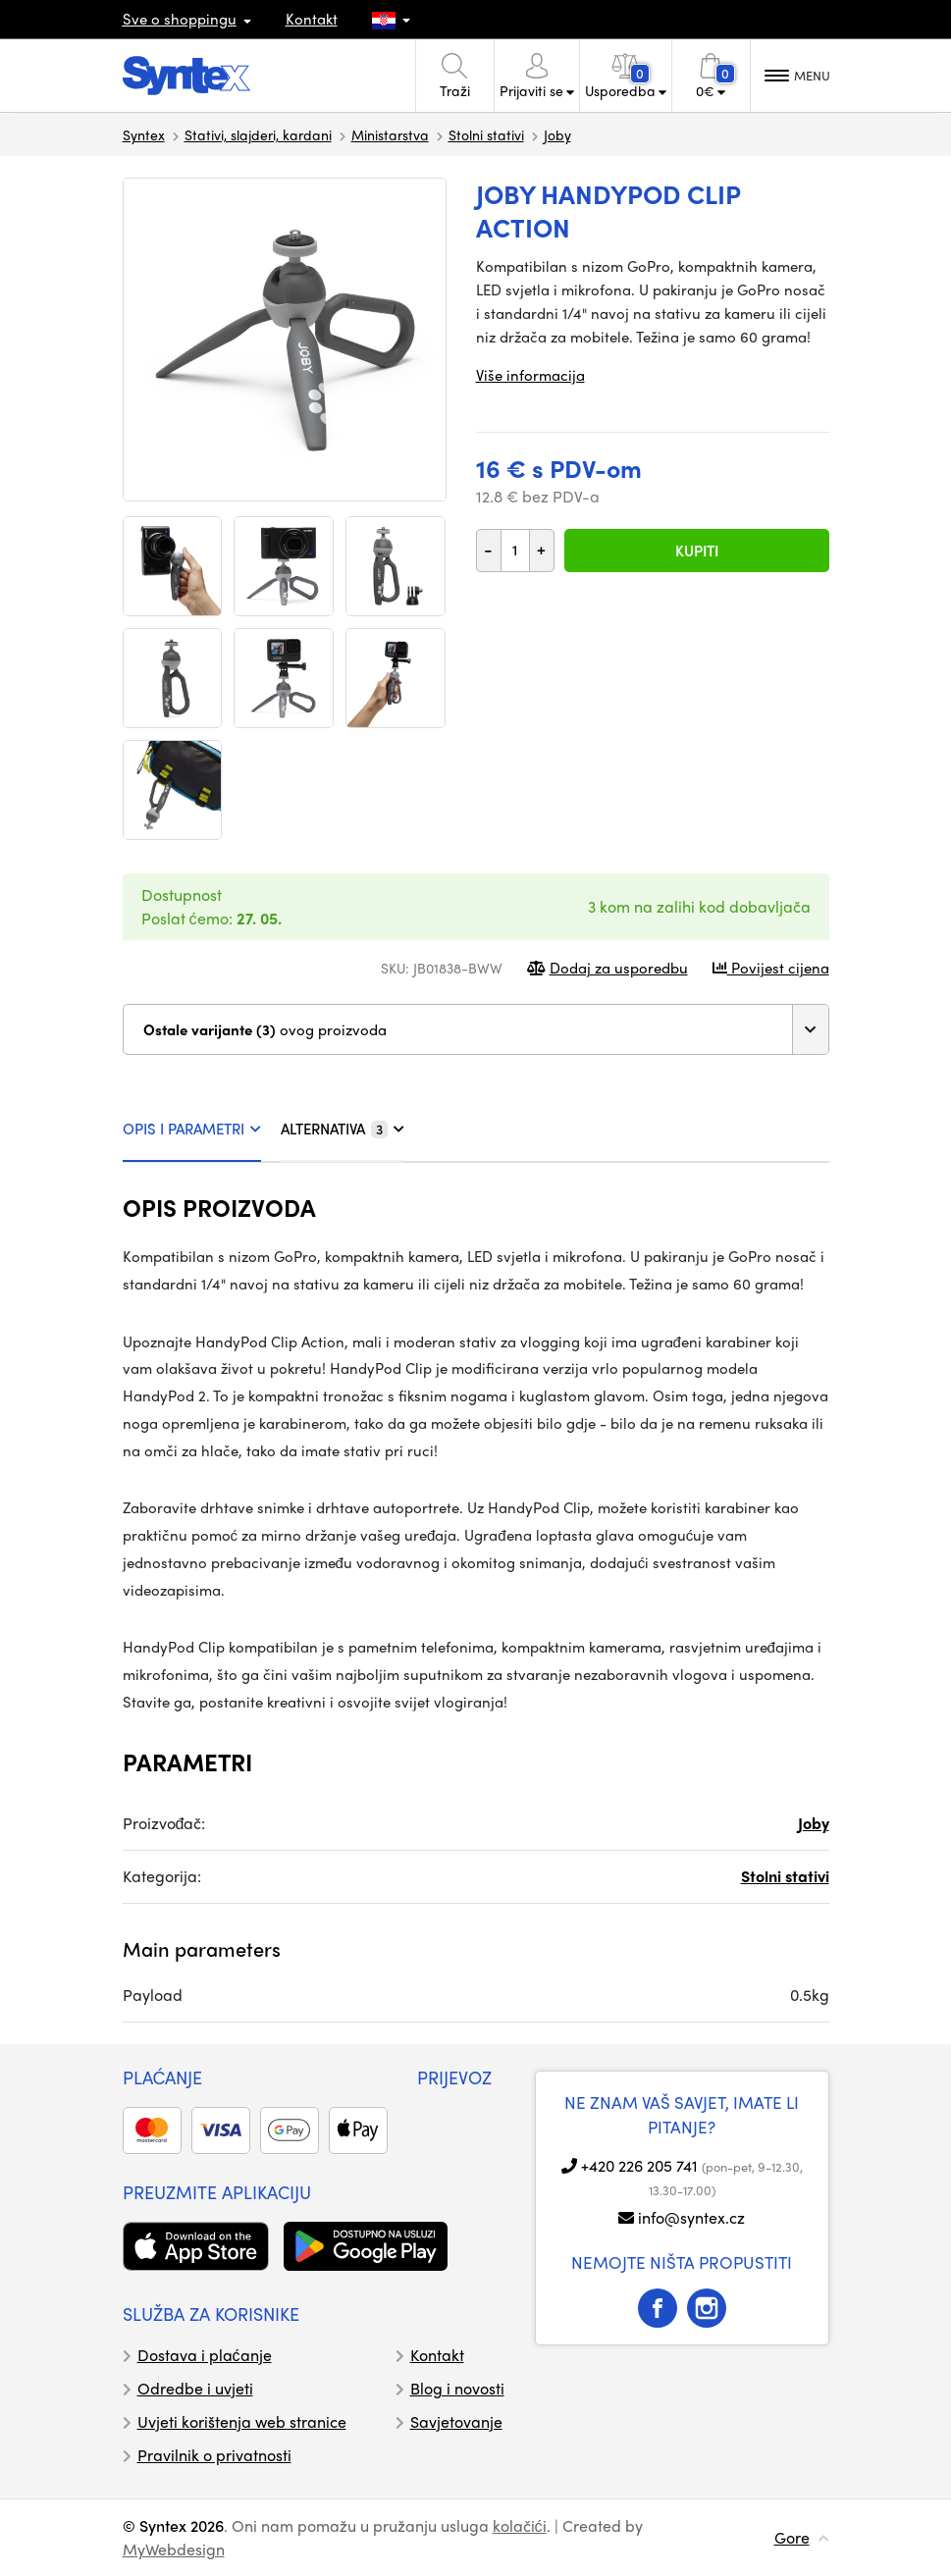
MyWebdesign (174, 2549)
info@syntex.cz (691, 2217)
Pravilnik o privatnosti (214, 2455)
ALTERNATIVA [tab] (342, 1128)
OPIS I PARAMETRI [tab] (192, 1128)
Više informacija (530, 375)
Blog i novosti (457, 2388)
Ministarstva (390, 134)
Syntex (144, 134)
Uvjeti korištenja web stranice (241, 2421)
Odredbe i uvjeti (195, 2388)
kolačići (520, 2525)
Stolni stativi (486, 134)
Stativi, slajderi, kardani (258, 134)
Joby (557, 134)
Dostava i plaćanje (204, 2354)
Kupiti (696, 550)
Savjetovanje (456, 2421)
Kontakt (312, 18)
